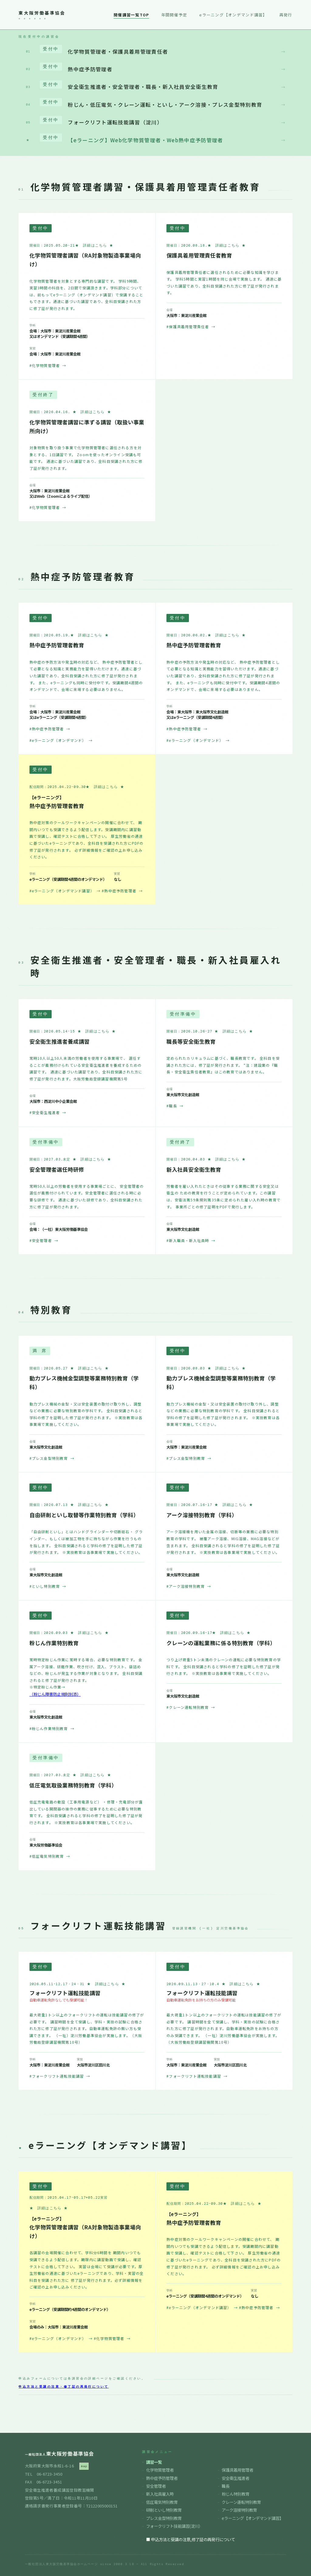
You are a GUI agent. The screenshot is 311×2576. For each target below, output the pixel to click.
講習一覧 (154, 2462)
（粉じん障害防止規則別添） (55, 1694)
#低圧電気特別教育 (49, 1856)
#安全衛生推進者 (48, 1112)
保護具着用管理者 (237, 2470)
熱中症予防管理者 (155, 67)
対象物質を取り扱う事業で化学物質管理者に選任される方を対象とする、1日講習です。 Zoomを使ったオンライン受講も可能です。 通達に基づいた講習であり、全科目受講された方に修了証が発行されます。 (86, 458)
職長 (226, 2486)
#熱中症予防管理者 (49, 728)
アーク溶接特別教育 (239, 2510)
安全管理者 (156, 2486)
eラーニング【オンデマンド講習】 (233, 15)
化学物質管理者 (160, 2470)
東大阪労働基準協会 (42, 13)
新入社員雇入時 (160, 2494)
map (84, 2466)
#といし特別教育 (48, 1586)
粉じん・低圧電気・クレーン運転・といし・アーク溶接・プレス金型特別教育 (155, 103)
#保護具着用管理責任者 (190, 326)
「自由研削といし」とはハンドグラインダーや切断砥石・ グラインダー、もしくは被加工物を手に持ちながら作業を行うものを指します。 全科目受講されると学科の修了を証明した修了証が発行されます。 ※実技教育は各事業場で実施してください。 (86, 1542)
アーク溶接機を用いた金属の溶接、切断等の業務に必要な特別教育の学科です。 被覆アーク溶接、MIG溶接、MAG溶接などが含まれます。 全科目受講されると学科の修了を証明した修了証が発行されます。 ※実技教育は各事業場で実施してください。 (223, 1542)
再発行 (285, 15)
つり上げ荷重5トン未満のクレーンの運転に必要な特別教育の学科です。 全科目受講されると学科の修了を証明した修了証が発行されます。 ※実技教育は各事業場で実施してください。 (223, 1666)
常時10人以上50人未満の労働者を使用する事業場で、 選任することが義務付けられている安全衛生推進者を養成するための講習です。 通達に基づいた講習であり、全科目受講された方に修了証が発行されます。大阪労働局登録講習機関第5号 (86, 1068)
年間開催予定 (174, 15)
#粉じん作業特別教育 (51, 1728)
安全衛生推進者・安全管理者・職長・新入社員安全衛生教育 (155, 85)
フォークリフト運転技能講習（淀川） (155, 121)
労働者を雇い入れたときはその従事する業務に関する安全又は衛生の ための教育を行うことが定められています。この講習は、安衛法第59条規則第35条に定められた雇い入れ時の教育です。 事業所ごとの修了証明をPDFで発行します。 (223, 1196)
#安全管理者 (43, 1240)
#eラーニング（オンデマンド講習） (65, 890)
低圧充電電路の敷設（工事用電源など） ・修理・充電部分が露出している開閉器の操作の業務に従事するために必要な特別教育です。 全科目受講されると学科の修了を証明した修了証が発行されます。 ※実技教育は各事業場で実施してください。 (86, 1812)
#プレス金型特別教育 (51, 1458)
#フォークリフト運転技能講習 (60, 2076)
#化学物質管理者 (48, 365)
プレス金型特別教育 (164, 2518)
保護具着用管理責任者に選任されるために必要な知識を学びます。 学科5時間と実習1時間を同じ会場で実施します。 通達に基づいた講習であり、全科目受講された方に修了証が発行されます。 (224, 282)
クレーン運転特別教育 (241, 2502)
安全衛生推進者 (235, 2478)
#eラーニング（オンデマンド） (61, 740)
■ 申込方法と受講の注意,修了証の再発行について (190, 2539)
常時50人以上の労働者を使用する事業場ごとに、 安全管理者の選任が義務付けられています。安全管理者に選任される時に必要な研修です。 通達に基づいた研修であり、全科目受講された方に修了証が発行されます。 (86, 1196)
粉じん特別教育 (235, 2494)
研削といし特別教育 (164, 2510)
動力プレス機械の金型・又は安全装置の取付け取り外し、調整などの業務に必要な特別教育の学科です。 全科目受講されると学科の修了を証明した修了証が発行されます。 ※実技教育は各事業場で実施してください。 (86, 1414)
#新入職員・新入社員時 (190, 1240)
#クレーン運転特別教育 (190, 1707)
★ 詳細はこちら (94, 245)
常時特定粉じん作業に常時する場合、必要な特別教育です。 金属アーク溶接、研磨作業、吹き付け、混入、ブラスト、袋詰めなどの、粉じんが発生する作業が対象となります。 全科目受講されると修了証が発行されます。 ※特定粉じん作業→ (86, 1673)
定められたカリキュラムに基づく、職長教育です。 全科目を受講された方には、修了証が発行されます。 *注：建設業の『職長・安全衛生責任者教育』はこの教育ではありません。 (223, 1065)
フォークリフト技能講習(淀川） (174, 2526)
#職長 (174, 1105)
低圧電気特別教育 (162, 2502)
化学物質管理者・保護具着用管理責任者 (155, 50)
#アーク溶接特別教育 (188, 1586)
